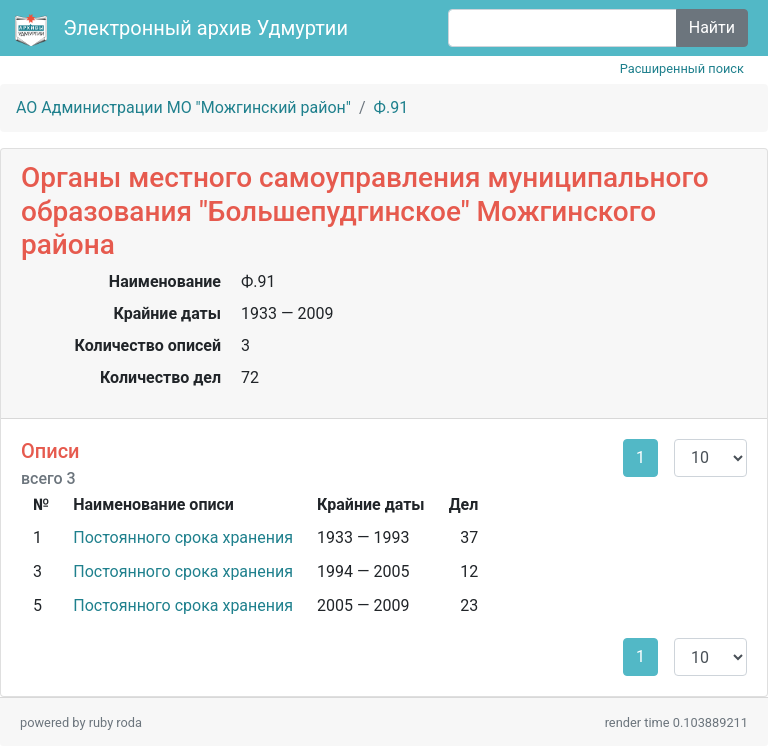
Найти (712, 27)
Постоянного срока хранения (183, 537)
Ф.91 (391, 107)
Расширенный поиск (682, 68)
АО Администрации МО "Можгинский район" (183, 107)
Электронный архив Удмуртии (184, 30)
